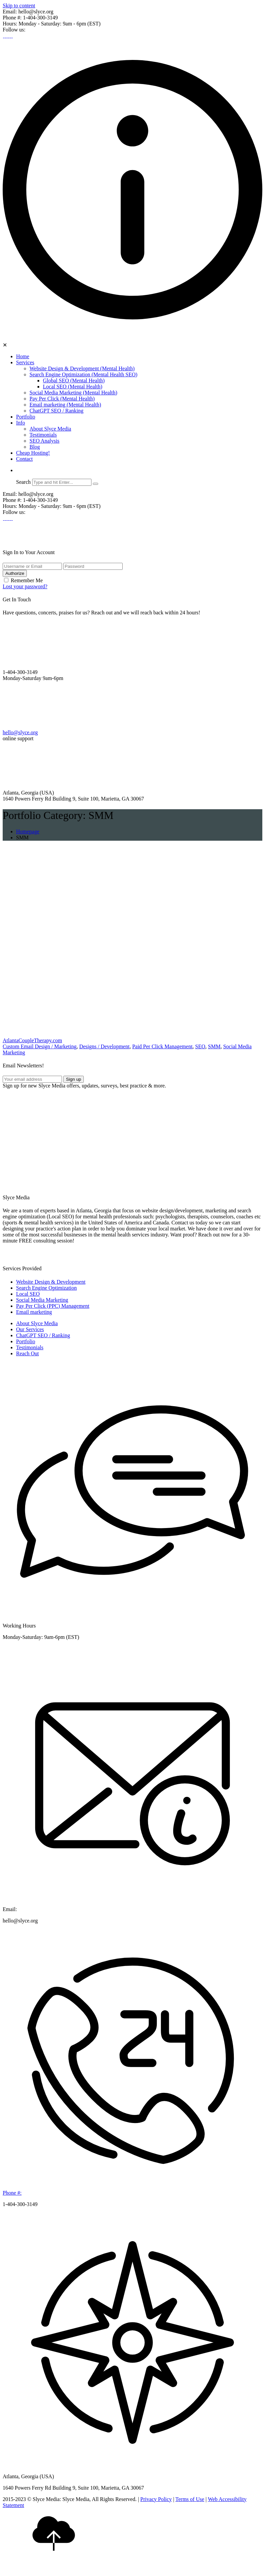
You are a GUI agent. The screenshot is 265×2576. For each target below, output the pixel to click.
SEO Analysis (44, 441)
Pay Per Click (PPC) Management (52, 1306)
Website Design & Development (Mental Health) (82, 368)
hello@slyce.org (20, 732)
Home (22, 356)
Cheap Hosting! (33, 453)
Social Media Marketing (42, 1300)
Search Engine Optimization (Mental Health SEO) (83, 374)
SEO (200, 1046)
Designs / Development (104, 1046)
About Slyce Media (50, 429)
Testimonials (43, 435)
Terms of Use (190, 2499)
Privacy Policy (156, 2499)
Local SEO (28, 1294)
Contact (24, 459)
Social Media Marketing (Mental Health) (73, 392)
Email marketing (34, 1312)
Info (20, 423)
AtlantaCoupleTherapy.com (32, 1040)
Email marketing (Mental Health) (65, 404)
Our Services (30, 1329)
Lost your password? (25, 586)
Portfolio (25, 417)
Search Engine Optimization (46, 1288)
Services (25, 362)
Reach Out (27, 1353)
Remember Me (27, 580)
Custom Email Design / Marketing (39, 1046)
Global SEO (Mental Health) (74, 380)
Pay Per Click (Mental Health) (62, 398)
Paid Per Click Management (162, 1046)
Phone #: (12, 2193)
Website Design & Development (50, 1282)
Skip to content (19, 5)
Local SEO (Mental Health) (72, 386)
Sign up (73, 1079)
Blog (34, 447)
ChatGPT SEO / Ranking (56, 410)
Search (23, 482)
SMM (214, 1046)
